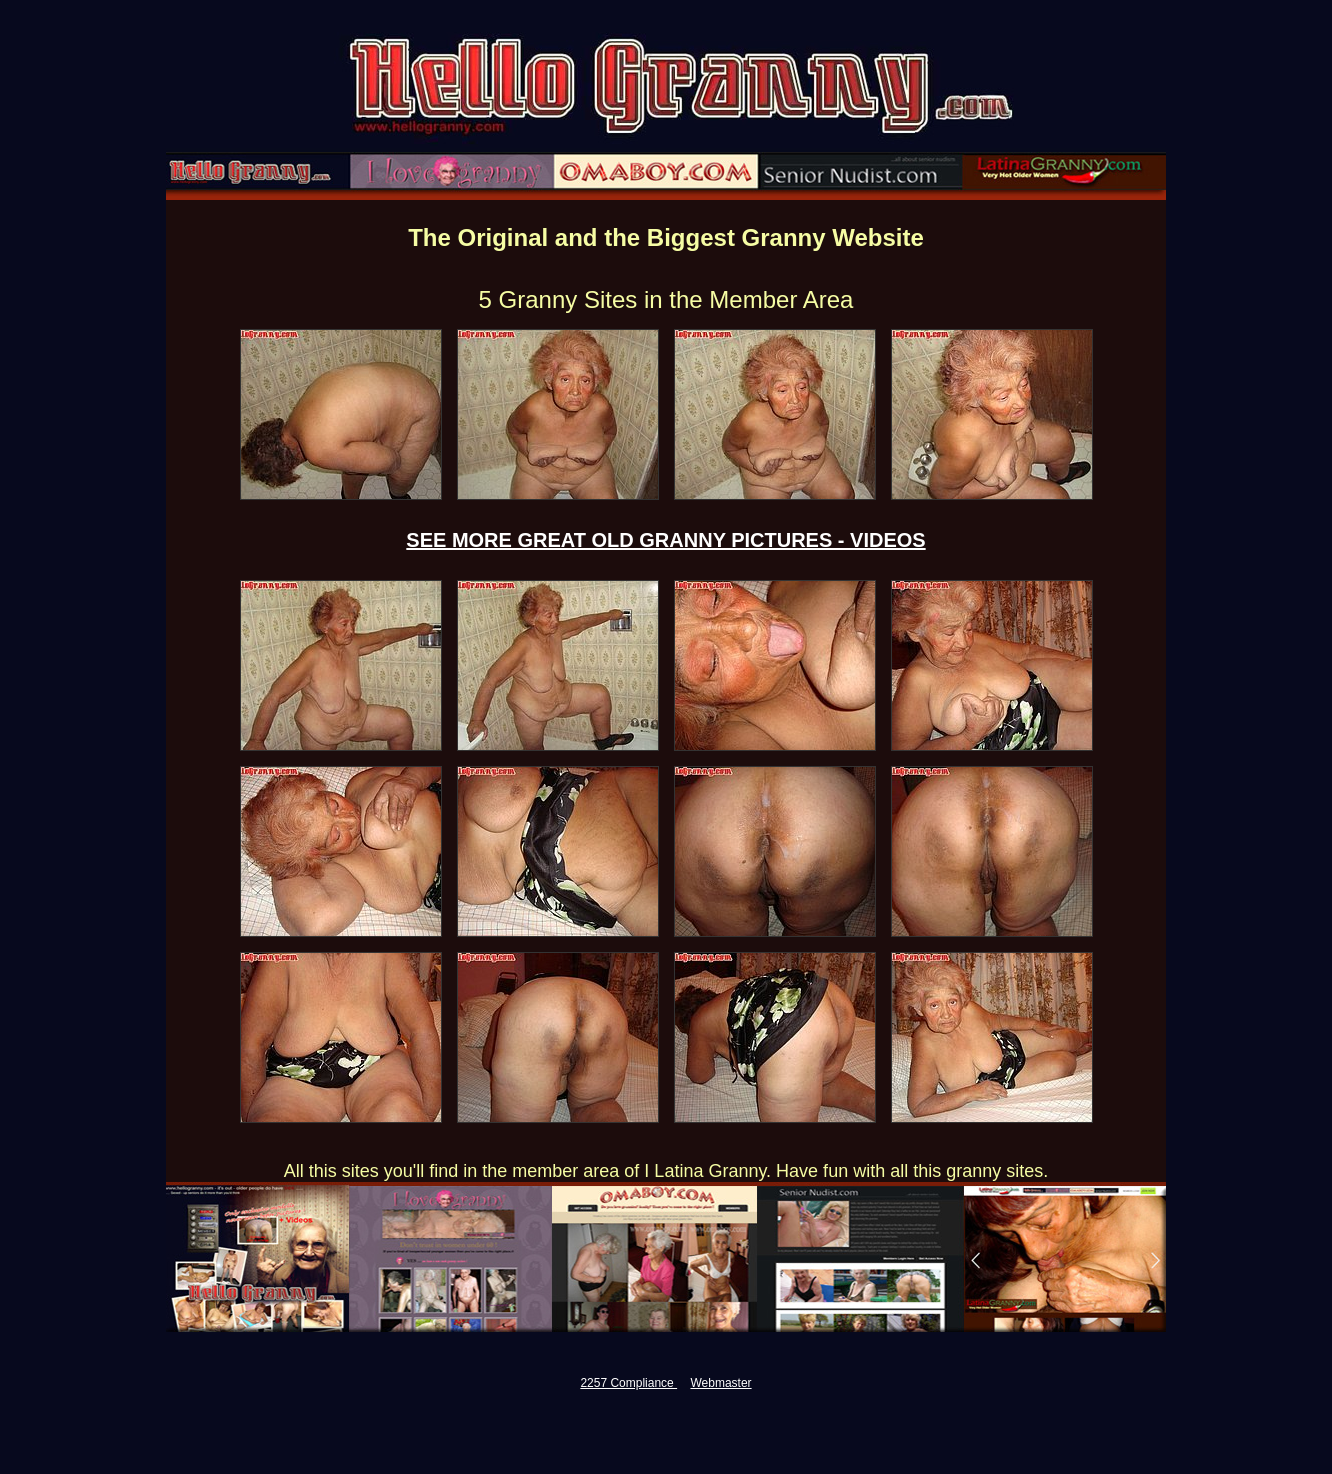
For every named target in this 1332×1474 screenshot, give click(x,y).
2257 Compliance (628, 1383)
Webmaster (720, 1383)
